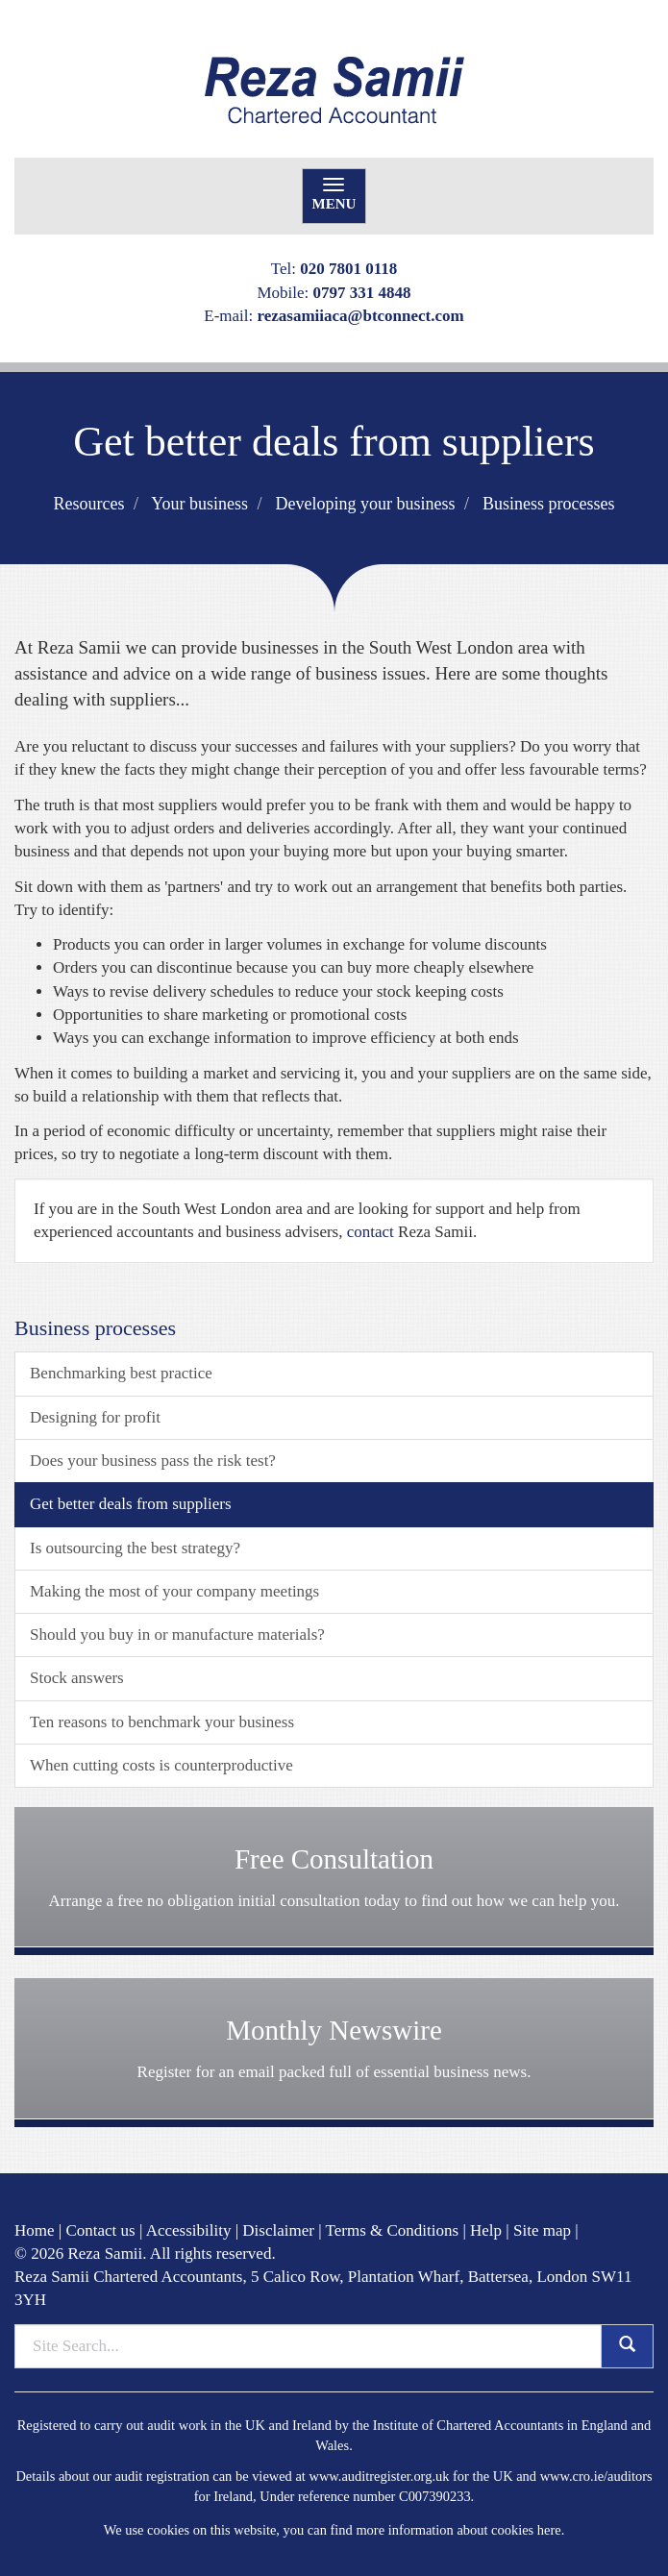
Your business (199, 503)
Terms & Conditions (392, 2230)
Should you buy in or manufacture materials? (177, 1634)
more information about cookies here (458, 2530)
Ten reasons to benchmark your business (162, 1722)
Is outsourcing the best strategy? (135, 1548)
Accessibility (189, 2230)
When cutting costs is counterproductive (161, 1765)
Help (486, 2230)
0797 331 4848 (362, 293)
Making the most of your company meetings (174, 1591)
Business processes (548, 503)
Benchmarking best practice (121, 1373)
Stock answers (77, 1678)
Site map (542, 2230)
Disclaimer (278, 2230)
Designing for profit (95, 1417)
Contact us (100, 2230)
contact (370, 1232)
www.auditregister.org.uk (379, 2476)
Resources (88, 503)
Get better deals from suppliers (131, 1504)
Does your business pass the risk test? (153, 1460)
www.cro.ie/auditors (596, 2476)
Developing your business (366, 503)
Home (34, 2230)
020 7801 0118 (348, 269)
